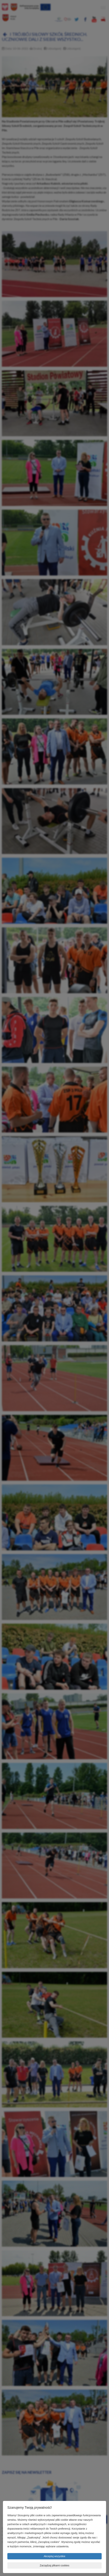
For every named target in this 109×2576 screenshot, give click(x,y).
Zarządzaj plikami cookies (54, 2565)
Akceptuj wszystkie (54, 2556)
